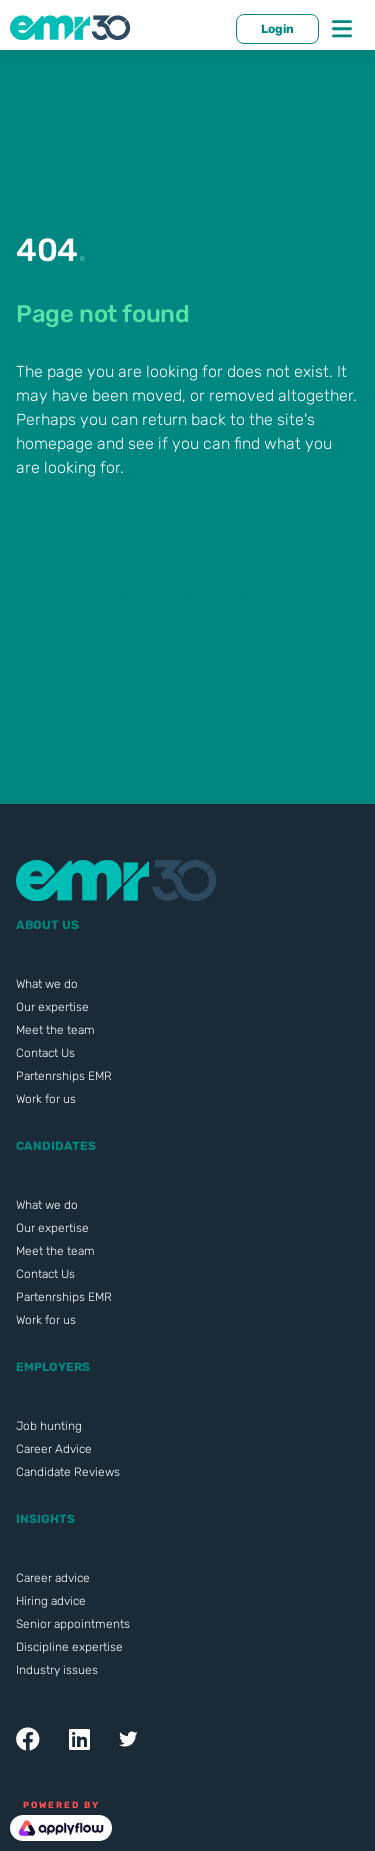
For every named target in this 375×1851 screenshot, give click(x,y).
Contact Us (45, 1053)
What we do (47, 984)
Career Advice (54, 1449)
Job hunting (49, 1426)
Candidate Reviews (68, 1472)
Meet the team (55, 1030)
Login (277, 29)
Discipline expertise (69, 1647)
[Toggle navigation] (342, 29)
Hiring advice (51, 1601)
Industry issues (57, 1670)
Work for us (46, 1099)
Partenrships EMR (64, 1076)
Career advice (53, 1578)
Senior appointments (73, 1624)
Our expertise (52, 1007)
